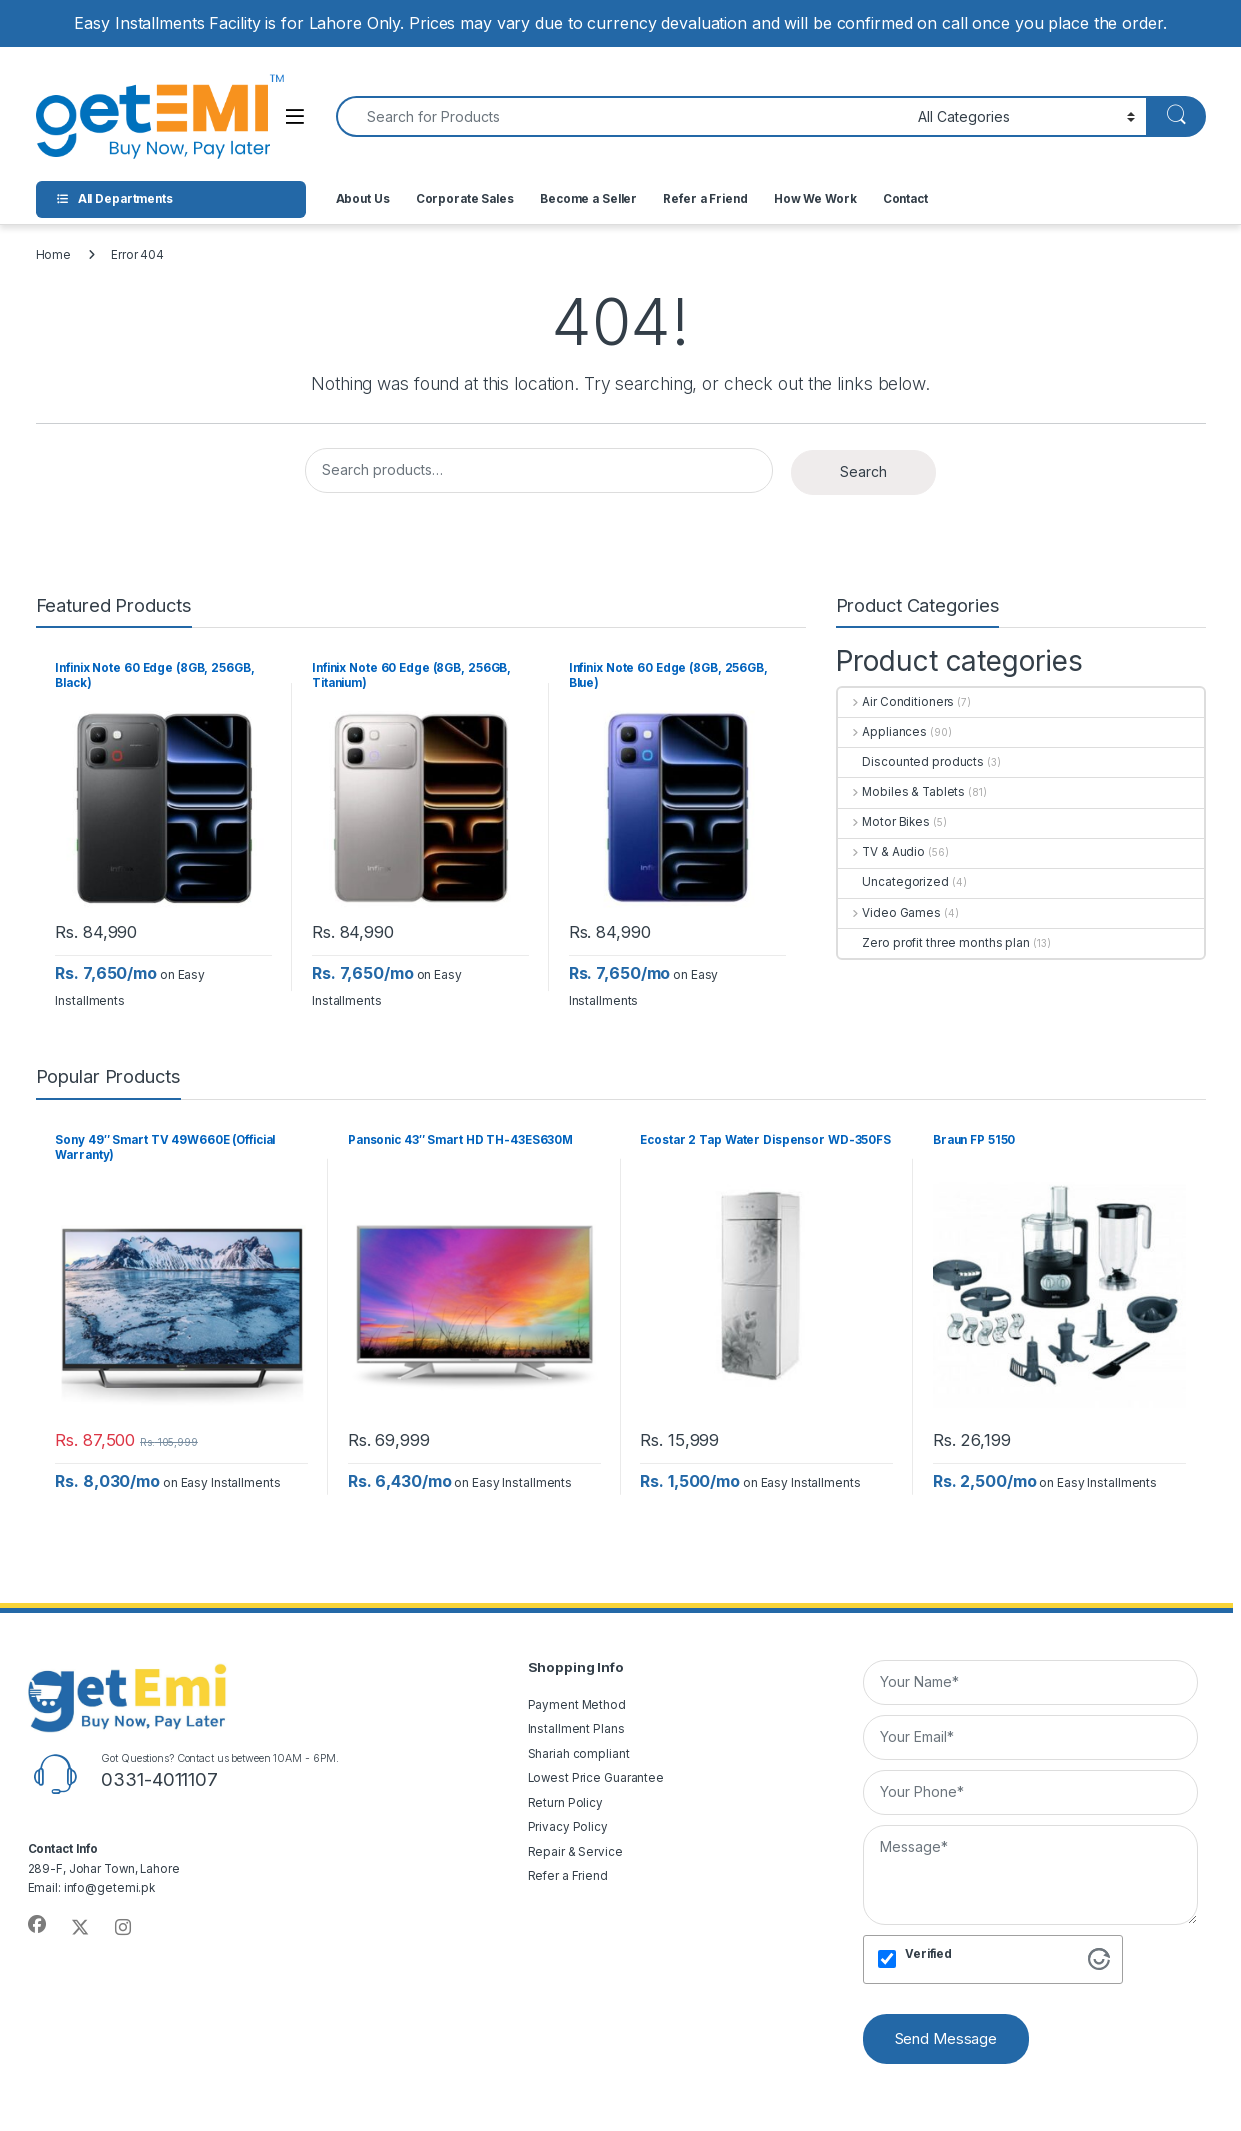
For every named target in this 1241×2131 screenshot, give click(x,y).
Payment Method (577, 1705)
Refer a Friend (705, 199)
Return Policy (566, 1803)
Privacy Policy (568, 1827)
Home (54, 255)
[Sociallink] (37, 1925)
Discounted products (911, 762)
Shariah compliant (579, 1754)
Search (863, 471)
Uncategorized (893, 882)
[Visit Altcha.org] (1099, 1959)
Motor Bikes (884, 822)
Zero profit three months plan (934, 943)
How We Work (815, 199)
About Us (363, 199)
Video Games (889, 913)
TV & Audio (882, 852)
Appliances (883, 732)
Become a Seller (588, 199)
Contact (905, 199)
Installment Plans (576, 1729)
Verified (928, 1954)
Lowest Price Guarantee (596, 1778)
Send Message (946, 2038)
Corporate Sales (465, 199)
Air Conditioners (896, 702)
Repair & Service (575, 1852)
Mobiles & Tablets (902, 792)
